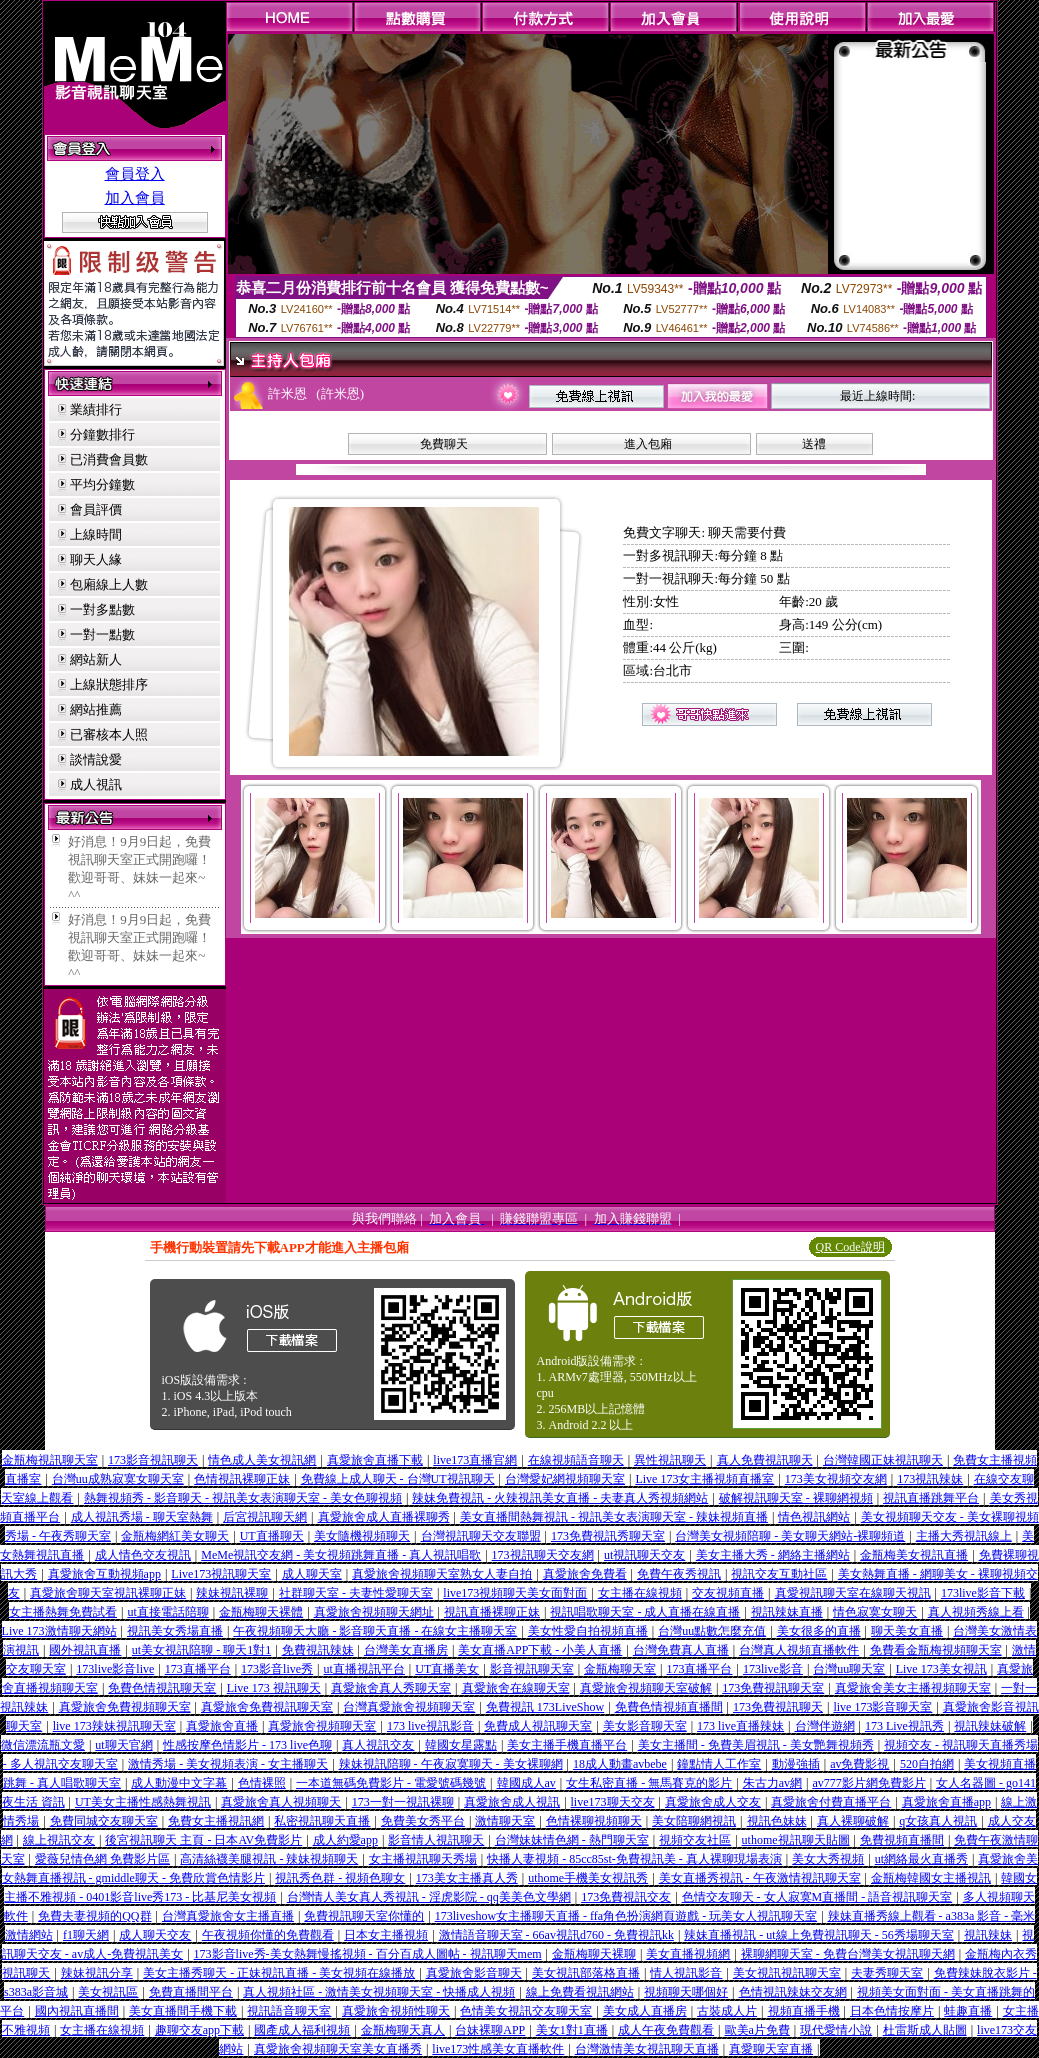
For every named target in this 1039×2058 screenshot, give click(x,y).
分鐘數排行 (102, 434)
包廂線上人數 (109, 584)
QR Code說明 (850, 1247)
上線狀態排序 (109, 684)
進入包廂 (648, 444)
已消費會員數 (109, 459)
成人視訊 (96, 784)
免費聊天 (444, 444)
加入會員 (135, 198)
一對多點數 (102, 609)
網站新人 (96, 659)
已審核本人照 (109, 734)
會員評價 (96, 509)
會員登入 (135, 174)
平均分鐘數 (102, 484)
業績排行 (96, 409)
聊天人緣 (96, 559)
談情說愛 (96, 759)
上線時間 (96, 534)
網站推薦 (96, 709)
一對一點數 (102, 634)
